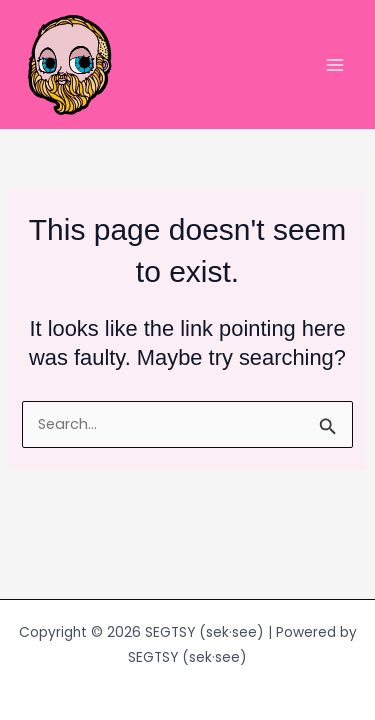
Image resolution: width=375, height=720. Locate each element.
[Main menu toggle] (335, 64)
